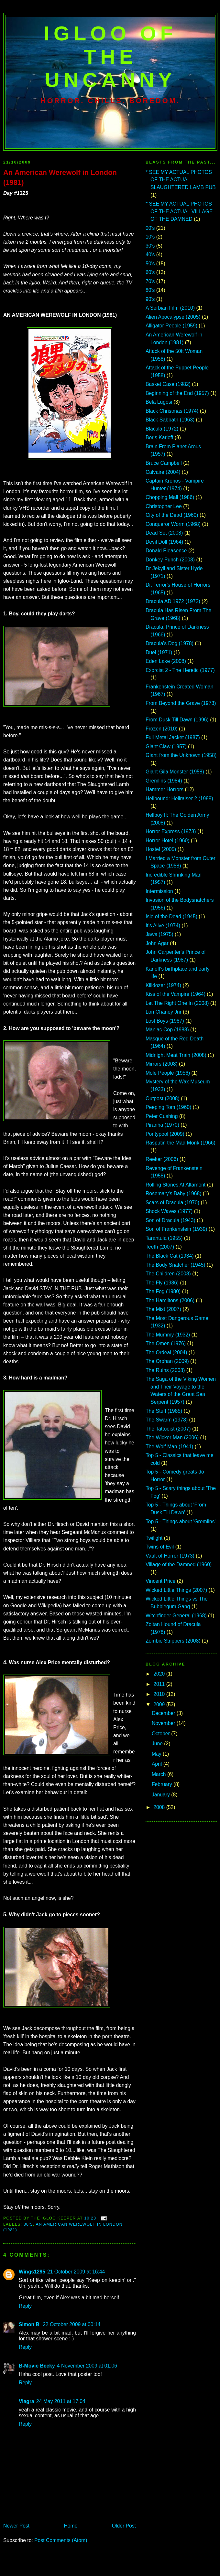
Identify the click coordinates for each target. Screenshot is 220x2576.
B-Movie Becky (37, 2365)
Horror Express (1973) (171, 831)
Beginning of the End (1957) (177, 393)
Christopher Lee (164, 506)
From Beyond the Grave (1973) (181, 703)
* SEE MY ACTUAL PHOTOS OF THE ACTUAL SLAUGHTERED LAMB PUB (181, 179)
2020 (159, 1674)
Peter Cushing (162, 1116)
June (158, 1743)
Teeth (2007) (160, 1247)
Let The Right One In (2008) (177, 1003)
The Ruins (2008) (165, 1370)
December (164, 1713)
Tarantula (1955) (164, 1238)
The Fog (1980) (163, 1291)
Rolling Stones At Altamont (175, 1184)
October (161, 1733)
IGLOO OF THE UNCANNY (110, 56)
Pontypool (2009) (165, 1134)
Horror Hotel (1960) (167, 840)
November (164, 1723)
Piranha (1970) (162, 1125)
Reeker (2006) (162, 1159)
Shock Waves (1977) (169, 1211)
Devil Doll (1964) (164, 542)
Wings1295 (32, 2271)
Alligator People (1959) (171, 325)
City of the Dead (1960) (172, 515)
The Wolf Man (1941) (169, 1446)
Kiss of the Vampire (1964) (175, 994)
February (162, 1784)
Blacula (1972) (162, 428)
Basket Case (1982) (168, 384)
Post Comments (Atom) (60, 2540)
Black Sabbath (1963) (170, 419)
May (157, 1754)
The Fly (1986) (162, 1282)
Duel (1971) (159, 652)
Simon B (30, 2324)
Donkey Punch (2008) (170, 559)
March (159, 1774)
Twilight (154, 1538)
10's (150, 237)
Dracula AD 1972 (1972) (173, 601)
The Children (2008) (168, 1273)
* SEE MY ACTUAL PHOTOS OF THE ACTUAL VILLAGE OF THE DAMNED (179, 211)
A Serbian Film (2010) (170, 308)
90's (150, 299)
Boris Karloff (159, 437)
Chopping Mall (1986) (170, 497)
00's (150, 228)
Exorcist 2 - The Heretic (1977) (180, 670)
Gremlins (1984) (164, 780)
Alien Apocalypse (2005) (173, 317)
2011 (159, 1684)
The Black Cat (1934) (170, 1256)
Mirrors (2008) (162, 1064)
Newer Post (16, 2525)
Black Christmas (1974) (172, 411)
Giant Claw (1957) (166, 746)
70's (150, 281)
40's (150, 254)
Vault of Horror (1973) (170, 1556)
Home (71, 2525)
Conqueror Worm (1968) (173, 524)
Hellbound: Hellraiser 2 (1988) (179, 798)
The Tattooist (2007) (168, 1429)
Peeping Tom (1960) (168, 1107)
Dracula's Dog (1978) (169, 643)
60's (150, 272)
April (157, 1764)
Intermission (159, 891)
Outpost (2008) (163, 1098)
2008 (159, 1807)
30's (150, 246)
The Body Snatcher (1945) (175, 1265)
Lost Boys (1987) (165, 1021)
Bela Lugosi (159, 402)
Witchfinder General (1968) (176, 1615)
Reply (25, 2306)
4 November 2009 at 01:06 (87, 2365)
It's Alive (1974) (163, 925)
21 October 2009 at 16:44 (76, 2271)
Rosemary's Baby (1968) (173, 1193)
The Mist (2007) (163, 1309)
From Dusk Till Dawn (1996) (177, 719)
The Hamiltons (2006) (170, 1300)
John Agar (157, 943)
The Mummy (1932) (168, 1334)
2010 (159, 1694)
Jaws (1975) (159, 934)
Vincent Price (160, 1581)
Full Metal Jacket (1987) (173, 737)
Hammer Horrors (164, 789)
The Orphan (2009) (167, 1361)
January (161, 1794)
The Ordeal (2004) (166, 1352)
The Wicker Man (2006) (172, 1437)
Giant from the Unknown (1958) (181, 755)
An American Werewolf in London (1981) (60, 177)
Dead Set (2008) (164, 533)
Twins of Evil (160, 1546)
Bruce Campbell (164, 463)
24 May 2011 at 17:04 (60, 2401)
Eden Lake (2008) (166, 661)
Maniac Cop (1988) (167, 1029)
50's (150, 263)
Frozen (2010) (162, 728)
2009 (159, 1704)
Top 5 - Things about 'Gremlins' (180, 1521)
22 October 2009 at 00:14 (71, 2324)
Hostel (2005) (161, 849)
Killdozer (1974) (163, 985)
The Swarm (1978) (167, 1419)
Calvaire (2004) (163, 472)
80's (28, 2224)
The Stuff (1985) (164, 1411)
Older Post (124, 2525)
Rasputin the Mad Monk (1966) (180, 1142)
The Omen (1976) (166, 1343)
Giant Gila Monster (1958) (175, 771)
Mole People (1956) (168, 1073)
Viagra (26, 2401)
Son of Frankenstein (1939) (176, 1229)
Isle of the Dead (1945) (171, 916)
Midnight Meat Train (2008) (176, 1055)
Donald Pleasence (166, 550)
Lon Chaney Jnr (164, 1012)
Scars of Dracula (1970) (172, 1202)
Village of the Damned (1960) (179, 1564)
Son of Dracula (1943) (170, 1220)
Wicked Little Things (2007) (176, 1590)
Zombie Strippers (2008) (173, 1641)
